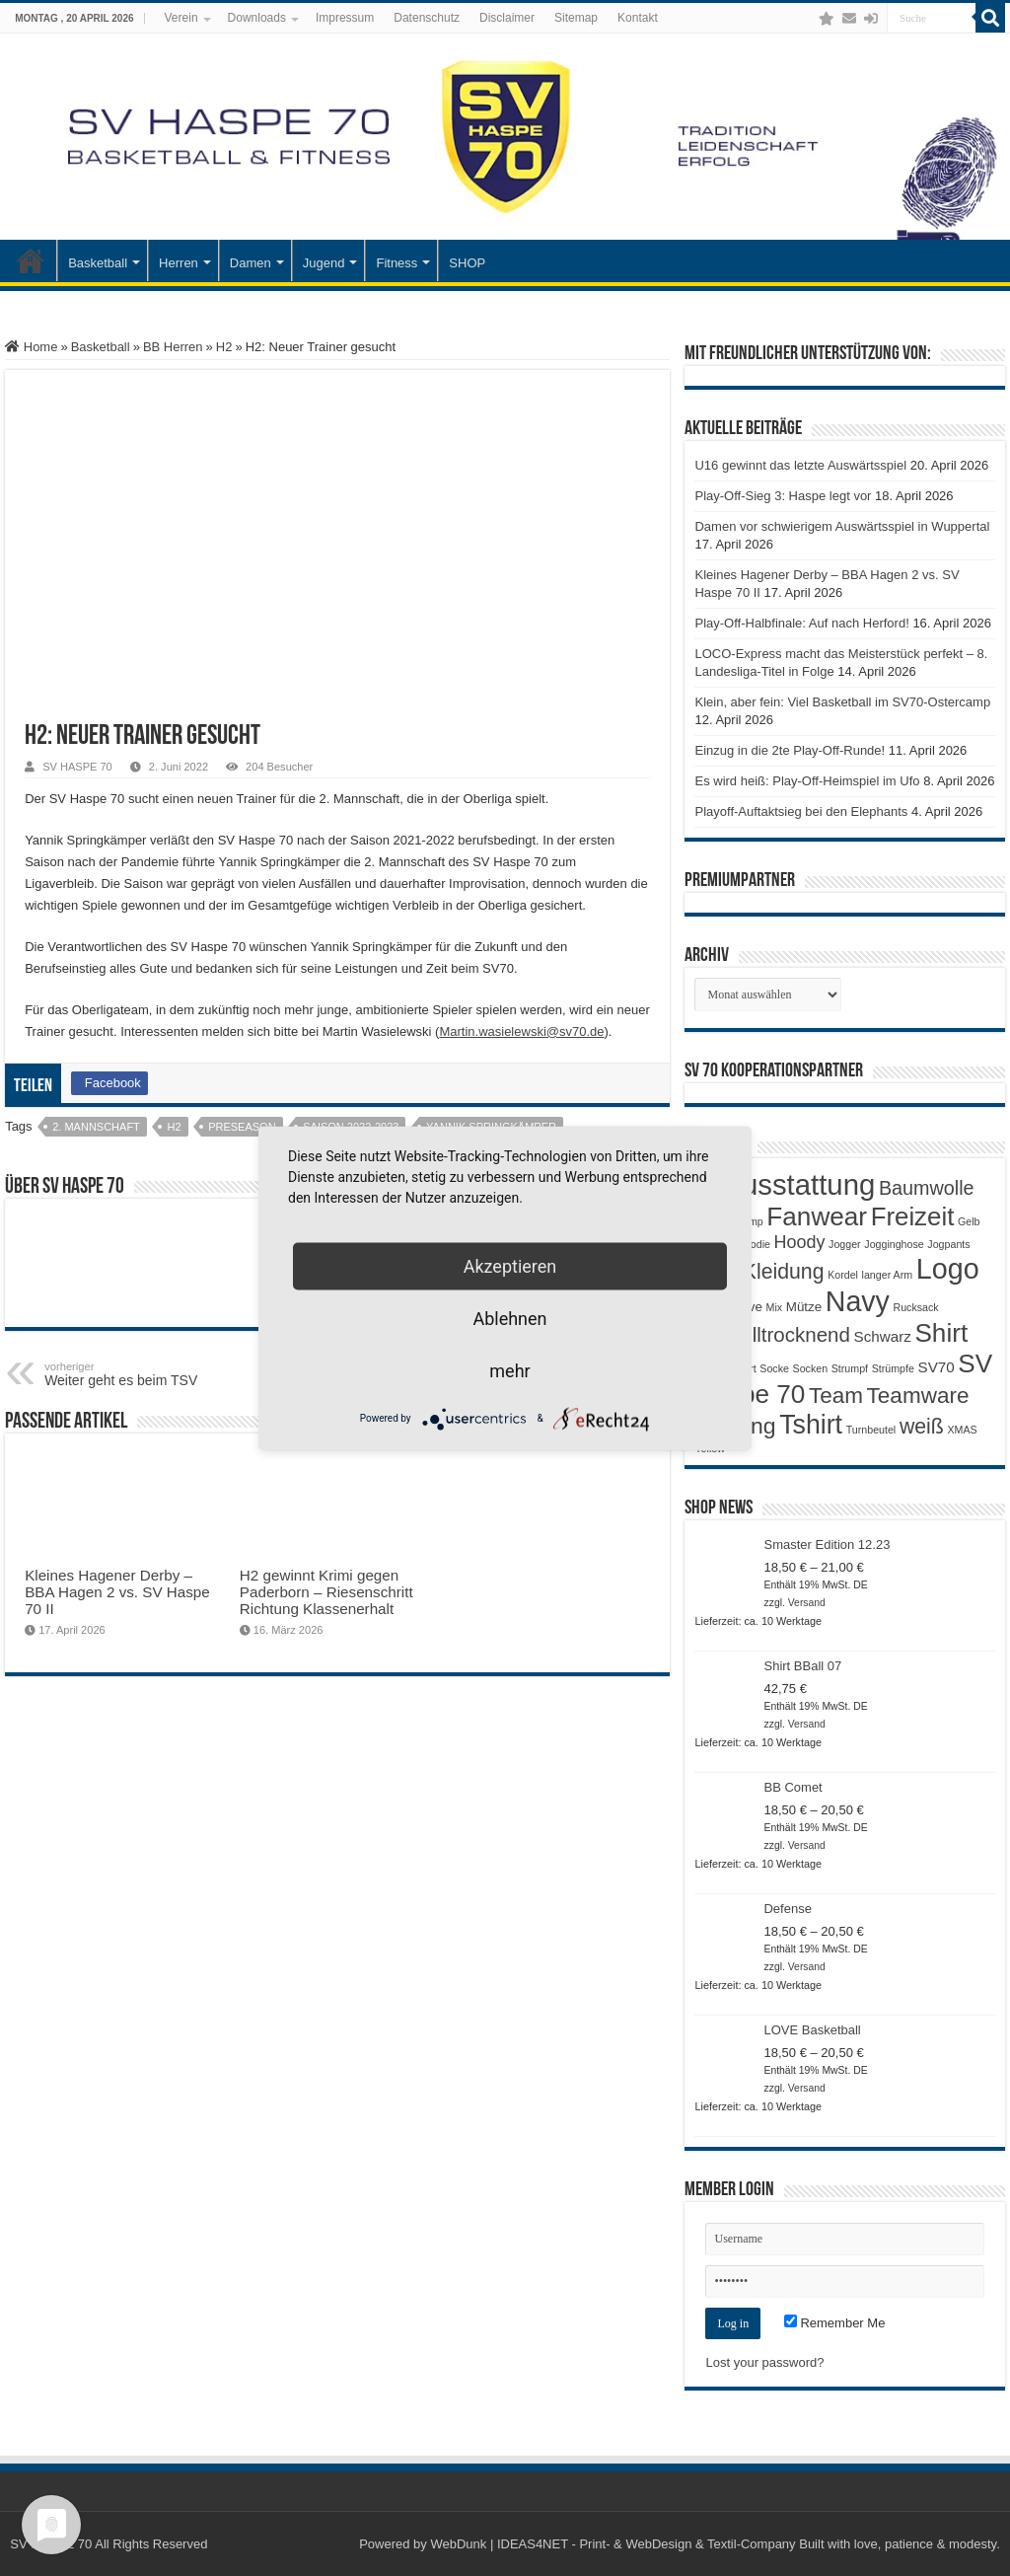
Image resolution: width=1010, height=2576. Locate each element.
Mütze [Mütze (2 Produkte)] (804, 1306)
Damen (250, 263)
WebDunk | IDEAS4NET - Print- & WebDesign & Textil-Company (612, 2544)
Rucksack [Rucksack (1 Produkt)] (916, 1307)
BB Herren (173, 346)
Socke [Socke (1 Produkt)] (774, 1368)
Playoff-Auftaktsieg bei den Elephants (800, 811)
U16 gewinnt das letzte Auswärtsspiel (800, 465)
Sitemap (576, 18)
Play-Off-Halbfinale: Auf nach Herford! (801, 623)
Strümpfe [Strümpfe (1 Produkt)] (893, 1368)
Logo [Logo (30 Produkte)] (947, 1269)
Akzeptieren (510, 1265)
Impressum (345, 18)
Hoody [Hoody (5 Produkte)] (800, 1242)
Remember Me (835, 2323)
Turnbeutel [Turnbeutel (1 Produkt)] (871, 1429)
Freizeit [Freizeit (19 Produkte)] (913, 1216)
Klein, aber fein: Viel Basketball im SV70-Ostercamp (842, 702)
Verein (181, 18)
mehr (509, 1370)
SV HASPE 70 (77, 767)
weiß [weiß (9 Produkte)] (922, 1426)
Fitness (396, 263)
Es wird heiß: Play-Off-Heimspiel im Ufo (806, 780)
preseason (241, 1127)
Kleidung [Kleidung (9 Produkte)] (784, 1272)
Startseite (30, 260)
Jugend (324, 263)
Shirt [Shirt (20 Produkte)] (941, 1333)
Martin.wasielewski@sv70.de (521, 1031)
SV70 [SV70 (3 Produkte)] (936, 1367)
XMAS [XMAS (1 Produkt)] (961, 1429)
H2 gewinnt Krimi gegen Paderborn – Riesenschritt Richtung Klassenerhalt (326, 1592)
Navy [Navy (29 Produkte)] (858, 1301)
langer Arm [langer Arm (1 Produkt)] (887, 1275)
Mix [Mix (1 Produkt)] (774, 1307)
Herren (178, 263)
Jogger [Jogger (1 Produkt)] (845, 1244)
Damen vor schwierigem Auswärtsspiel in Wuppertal (841, 526)
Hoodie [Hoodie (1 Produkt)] (753, 1244)
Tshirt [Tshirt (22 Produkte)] (810, 1424)
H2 (224, 346)
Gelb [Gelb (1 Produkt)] (969, 1221)
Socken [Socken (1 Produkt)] (811, 1368)
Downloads (257, 18)
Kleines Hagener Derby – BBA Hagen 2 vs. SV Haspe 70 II (117, 1592)
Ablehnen (509, 1317)
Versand (807, 1602)
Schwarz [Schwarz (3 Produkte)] (882, 1336)
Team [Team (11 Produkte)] (836, 1395)
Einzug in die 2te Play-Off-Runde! (789, 750)
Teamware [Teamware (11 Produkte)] (918, 1395)
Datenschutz (427, 18)
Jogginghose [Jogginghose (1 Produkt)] (893, 1244)
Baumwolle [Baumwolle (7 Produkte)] (926, 1188)
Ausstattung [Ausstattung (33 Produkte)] (798, 1184)
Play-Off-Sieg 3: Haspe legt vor (782, 495)
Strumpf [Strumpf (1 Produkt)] (849, 1368)
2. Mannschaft (96, 1127)
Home (31, 346)
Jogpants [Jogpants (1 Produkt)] (948, 1244)
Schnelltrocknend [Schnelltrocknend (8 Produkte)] (771, 1334)
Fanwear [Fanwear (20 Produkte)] (816, 1216)
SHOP (467, 263)
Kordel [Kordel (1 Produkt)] (843, 1275)
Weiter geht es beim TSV (145, 1374)
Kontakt (637, 18)
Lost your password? (764, 2362)
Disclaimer (507, 18)
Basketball (97, 263)
